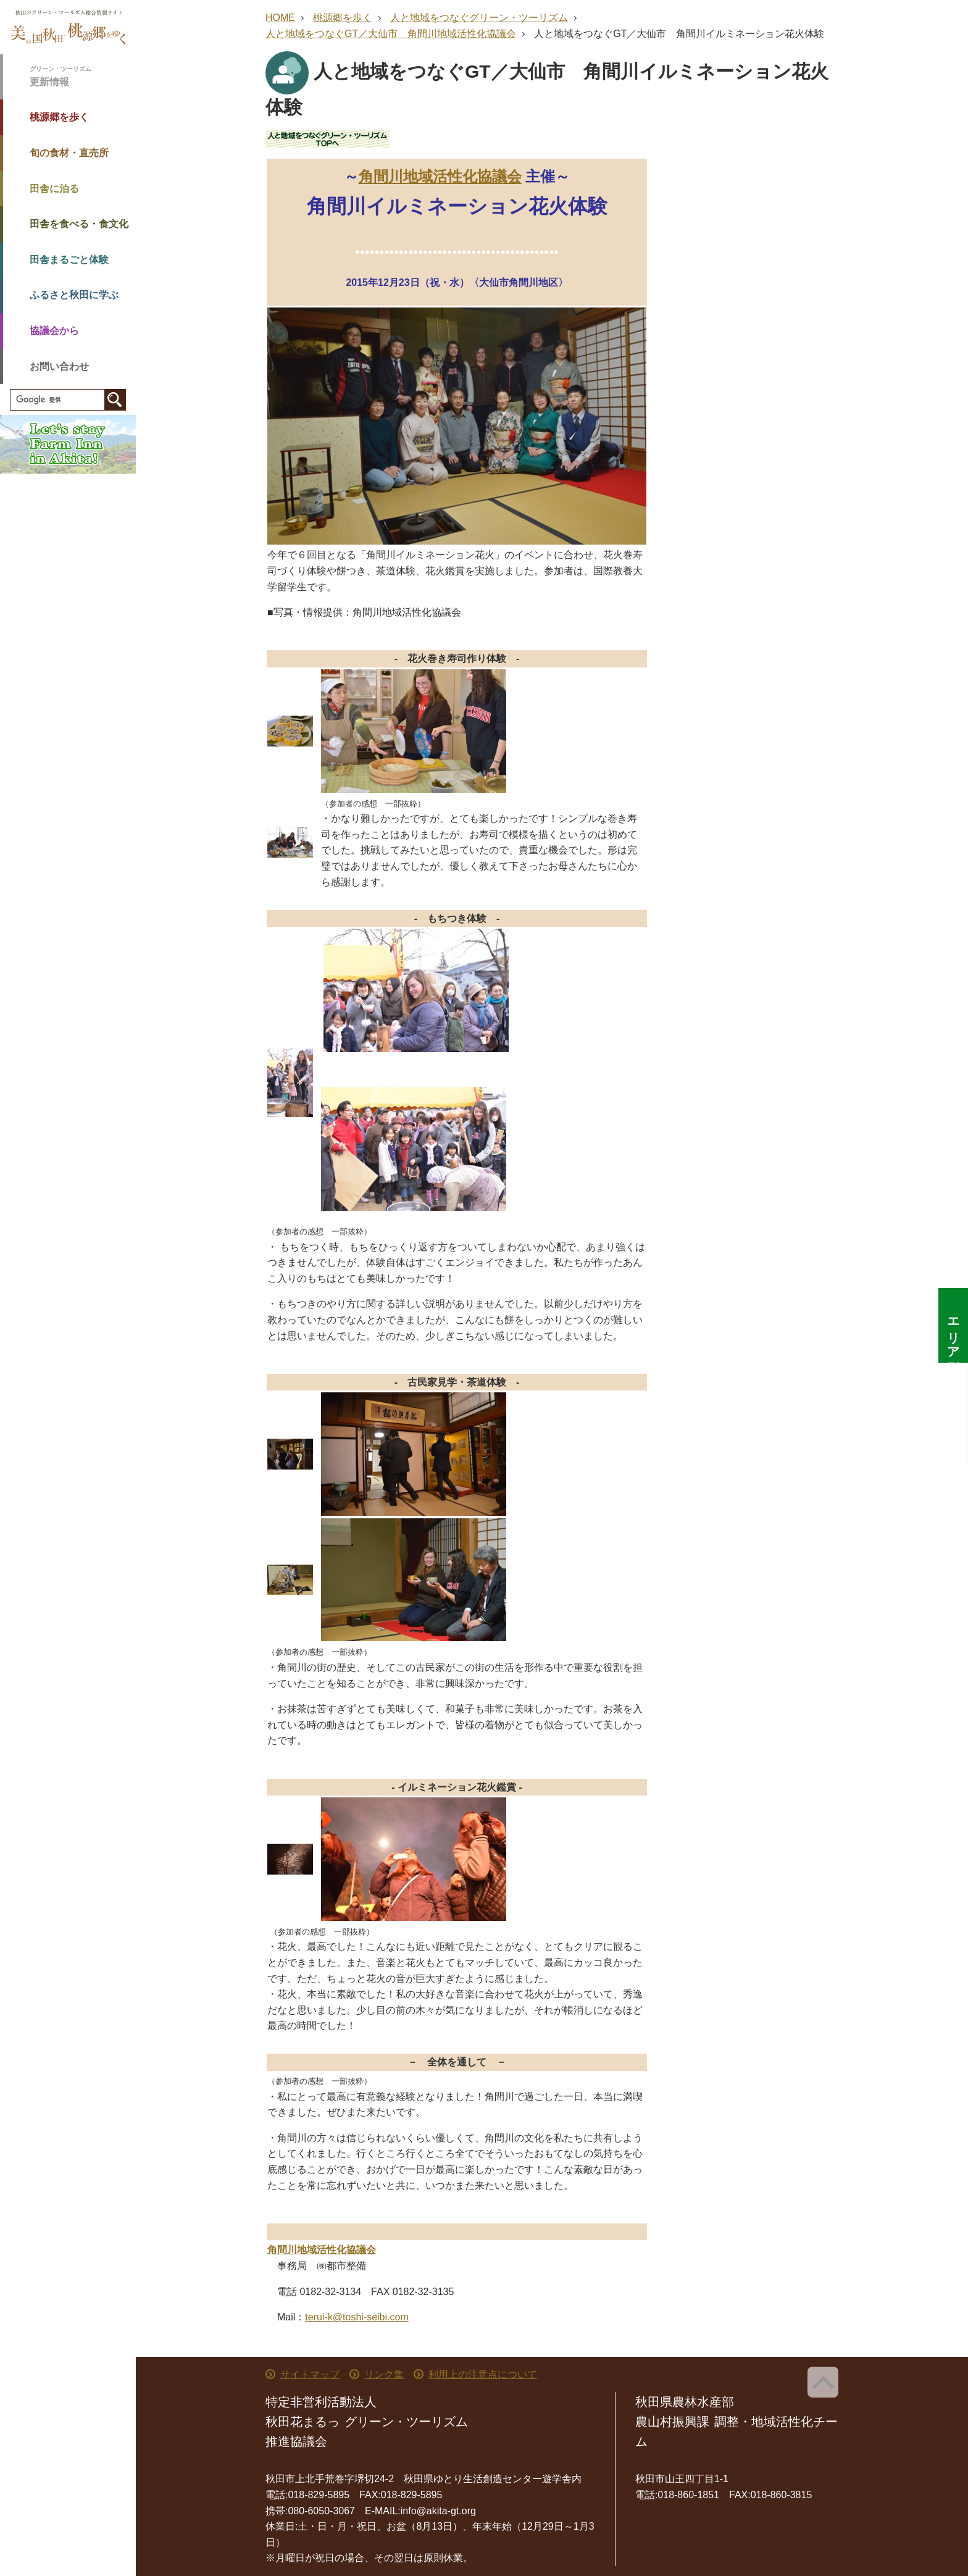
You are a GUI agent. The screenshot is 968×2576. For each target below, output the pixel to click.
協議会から (54, 330)
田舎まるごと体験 (69, 259)
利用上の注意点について (482, 2374)
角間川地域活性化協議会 (440, 176)
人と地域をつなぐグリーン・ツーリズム (479, 17)
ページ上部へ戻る (822, 2382)
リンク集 (384, 2374)
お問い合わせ (59, 366)
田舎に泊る (54, 188)
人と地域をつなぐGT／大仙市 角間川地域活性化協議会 (390, 33)
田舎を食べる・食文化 (79, 224)
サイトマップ (310, 2374)
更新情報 (83, 75)
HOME (280, 17)
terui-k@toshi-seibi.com (356, 2317)
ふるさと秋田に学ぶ (74, 295)
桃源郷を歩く (59, 117)
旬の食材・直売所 (69, 153)
